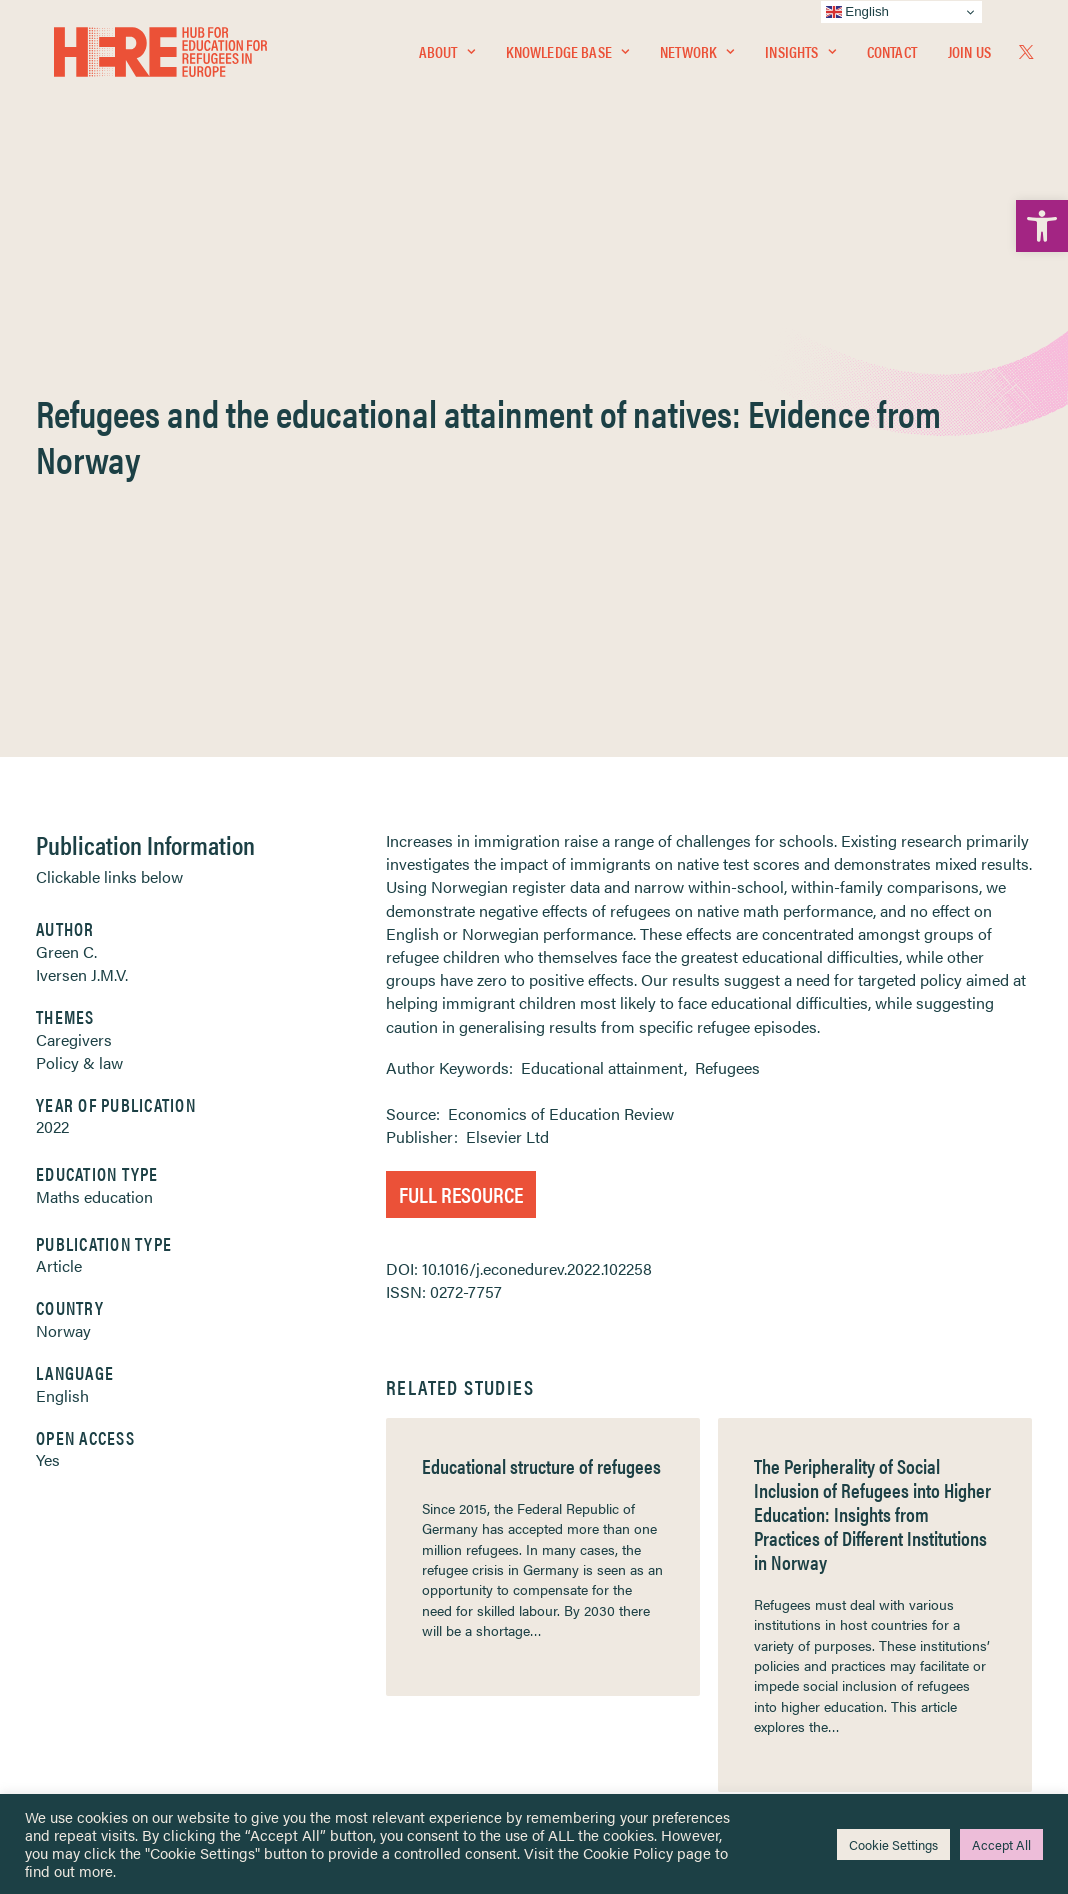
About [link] (447, 56)
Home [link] (91, 1514)
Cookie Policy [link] (628, 1852)
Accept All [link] (1001, 1844)
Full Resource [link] (461, 724)
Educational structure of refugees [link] (541, 996)
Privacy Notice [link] (593, 1515)
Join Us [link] (969, 56)
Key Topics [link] (582, 1690)
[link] (1042, 226)
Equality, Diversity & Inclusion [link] (635, 1561)
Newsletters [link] (121, 1603)
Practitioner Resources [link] (617, 1667)
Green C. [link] (66, 482)
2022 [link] (52, 657)
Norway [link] (63, 861)
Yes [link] (48, 990)
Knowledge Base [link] (567, 56)
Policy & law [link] (79, 593)
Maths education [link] (94, 727)
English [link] (62, 926)
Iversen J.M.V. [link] (82, 505)
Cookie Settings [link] (893, 1844)
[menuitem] (447, 57)
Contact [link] (892, 56)
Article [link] (59, 796)
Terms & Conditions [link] (607, 1538)
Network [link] (697, 56)
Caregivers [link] (74, 570)
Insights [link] (800, 56)
